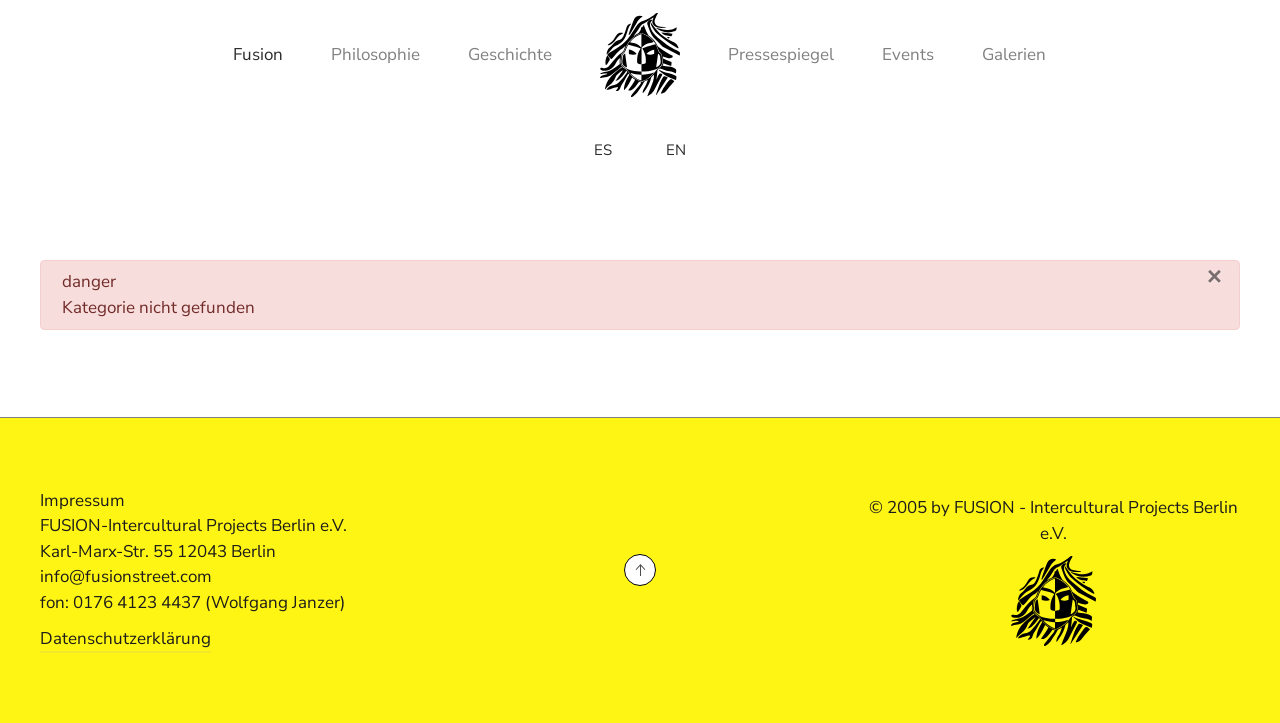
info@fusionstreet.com (126, 576)
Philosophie (375, 54)
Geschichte (510, 54)
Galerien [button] (1014, 54)
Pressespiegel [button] (781, 54)
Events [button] (908, 54)
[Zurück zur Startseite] (640, 55)
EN (676, 150)
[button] (640, 570)
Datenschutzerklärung (125, 638)
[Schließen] (1214, 277)
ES (603, 150)
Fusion (258, 54)
